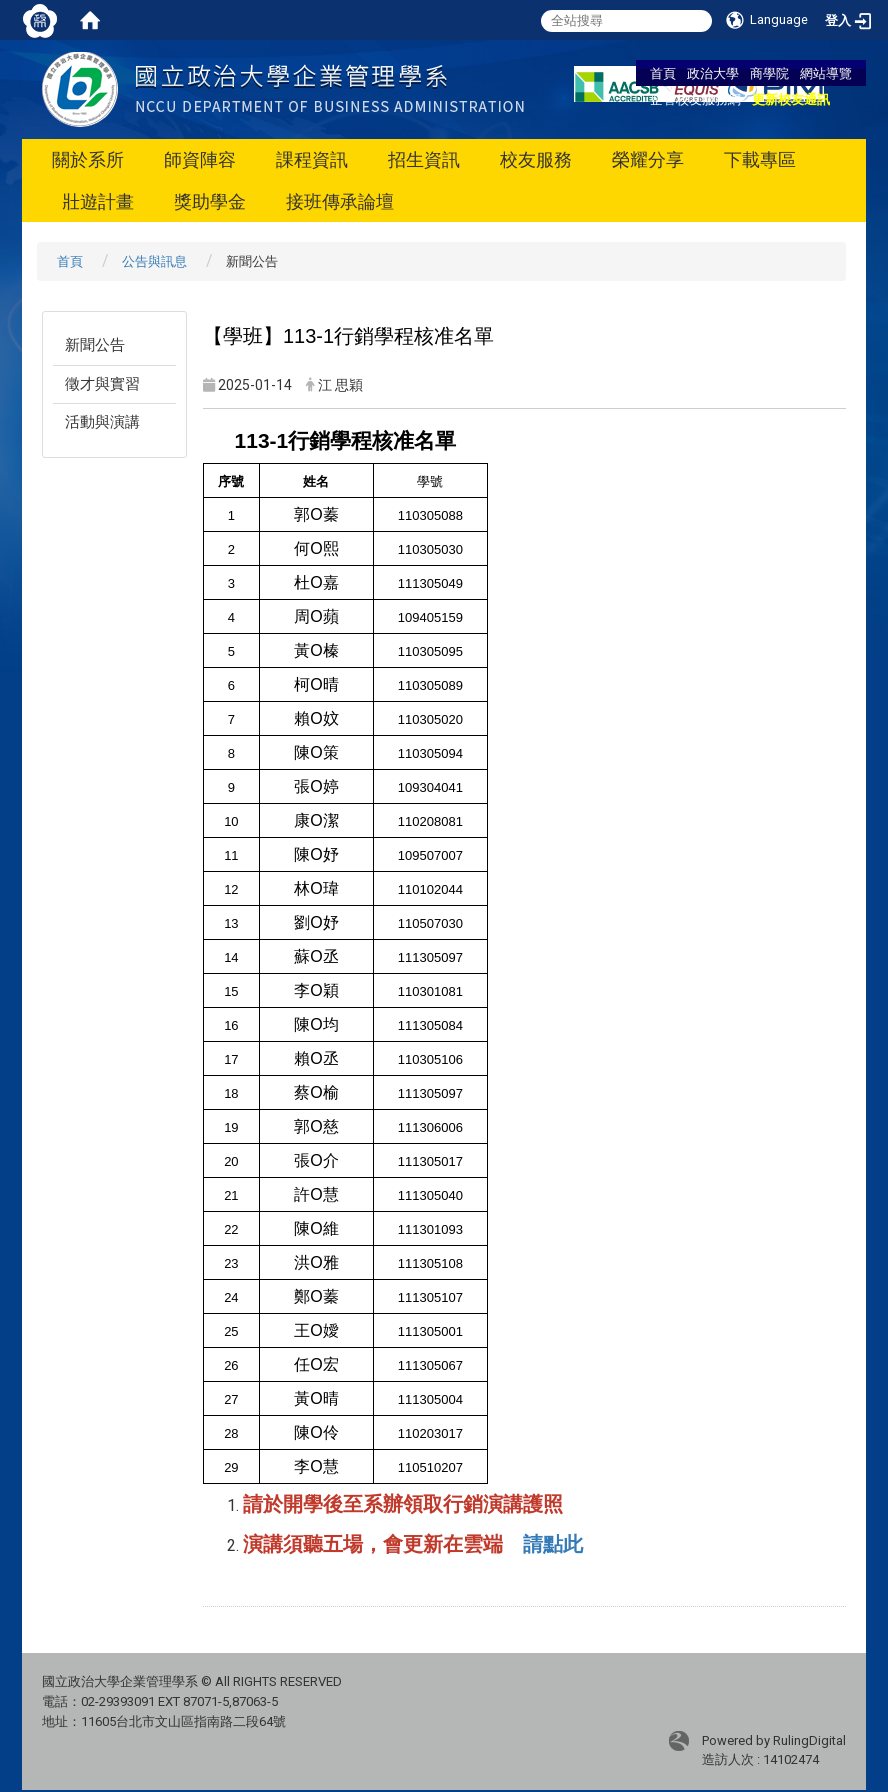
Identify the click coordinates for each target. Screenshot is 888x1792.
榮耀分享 (648, 159)
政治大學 (713, 73)
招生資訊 (424, 159)
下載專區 (760, 159)
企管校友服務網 (695, 99)
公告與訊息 (154, 261)
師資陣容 (200, 159)
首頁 (663, 73)
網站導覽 (826, 73)
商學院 (769, 73)
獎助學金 (210, 201)
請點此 (553, 1544)
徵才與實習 (102, 384)
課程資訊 (312, 159)
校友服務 (536, 159)
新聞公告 (95, 345)
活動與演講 (102, 422)
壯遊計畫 (98, 201)
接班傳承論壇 (340, 201)
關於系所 (88, 159)
